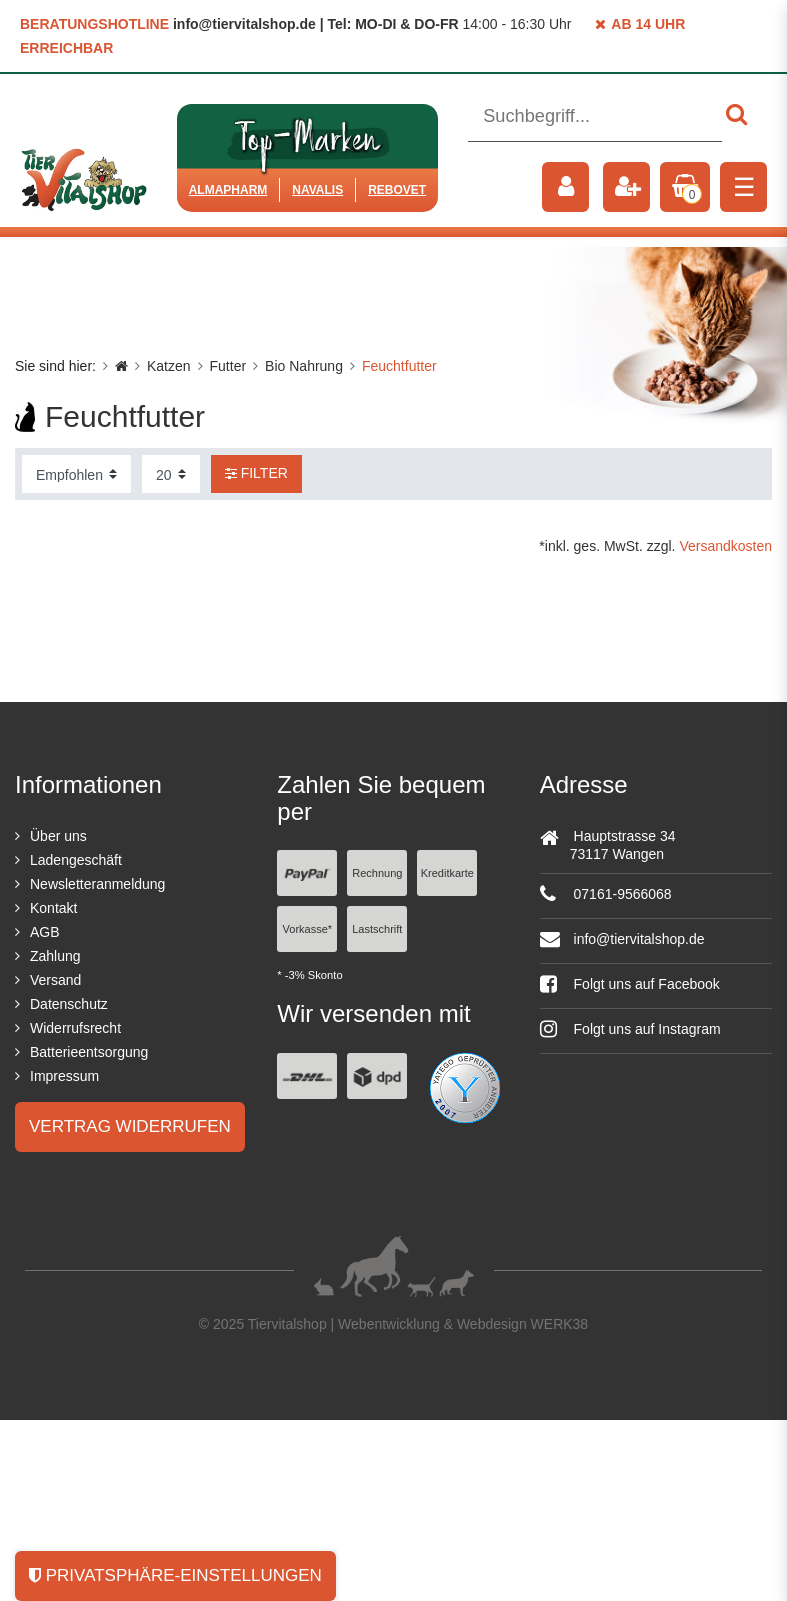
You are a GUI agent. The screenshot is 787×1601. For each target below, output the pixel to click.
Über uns (58, 836)
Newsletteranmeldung (97, 884)
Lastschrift (377, 929)
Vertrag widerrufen (130, 1126)
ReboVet (397, 190)
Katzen (169, 366)
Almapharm (228, 190)
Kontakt (53, 908)
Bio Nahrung (304, 366)
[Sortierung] (76, 474)
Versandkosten (725, 546)
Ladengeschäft (76, 860)
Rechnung (377, 873)
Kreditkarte (447, 873)
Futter (228, 366)
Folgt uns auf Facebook (630, 984)
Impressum (64, 1076)
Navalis (317, 190)
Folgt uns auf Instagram (630, 1029)
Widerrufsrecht (75, 1028)
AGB (45, 932)
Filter (256, 473)
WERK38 (560, 1324)
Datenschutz (69, 1004)
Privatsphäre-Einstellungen (175, 1575)
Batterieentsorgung (89, 1052)
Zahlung (55, 956)
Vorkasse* (308, 929)
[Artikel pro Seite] (171, 474)
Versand (55, 980)
